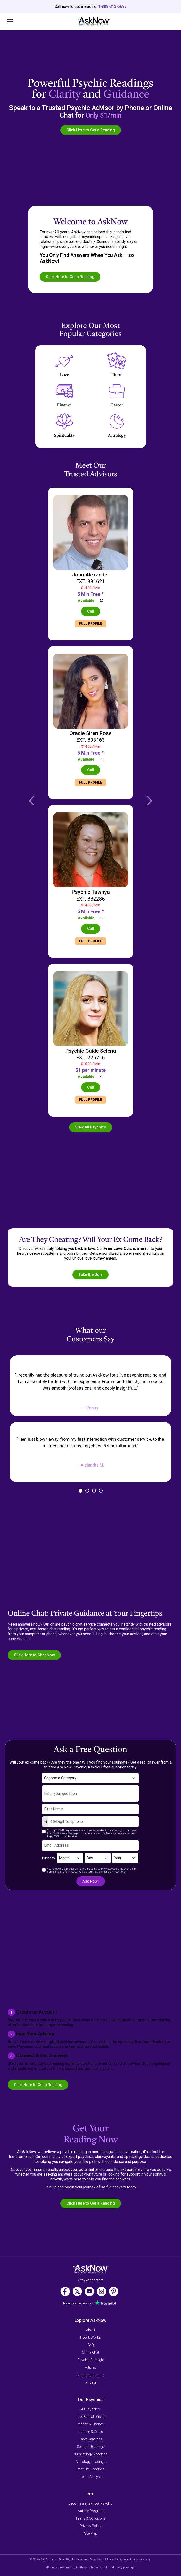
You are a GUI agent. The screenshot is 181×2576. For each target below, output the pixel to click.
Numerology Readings (90, 2454)
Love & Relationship (90, 2417)
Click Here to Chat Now (34, 1655)
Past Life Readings (91, 2469)
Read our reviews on (78, 2303)
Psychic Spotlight (90, 2360)
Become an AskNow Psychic (90, 2503)
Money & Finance (91, 2424)
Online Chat (90, 2352)
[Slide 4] (101, 1491)
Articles (90, 2367)
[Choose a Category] (90, 1778)
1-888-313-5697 (112, 6)
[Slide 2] (87, 1491)
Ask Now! (90, 1881)
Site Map (90, 2533)
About (90, 2330)
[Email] (90, 1845)
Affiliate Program (90, 2511)
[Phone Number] (93, 1821)
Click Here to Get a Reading (90, 130)
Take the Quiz (90, 1274)
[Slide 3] (94, 1491)
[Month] (70, 1858)
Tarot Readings (90, 2439)
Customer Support (90, 2375)
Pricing (90, 2382)
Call (90, 611)
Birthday (48, 1858)
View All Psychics (90, 1127)
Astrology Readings (91, 2462)
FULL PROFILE (90, 623)
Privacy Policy (118, 1871)
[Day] (98, 1858)
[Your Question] (90, 1793)
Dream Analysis (90, 2477)
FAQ (90, 2345)
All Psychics (90, 2409)
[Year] (125, 1858)
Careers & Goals (90, 2432)
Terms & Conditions (98, 1871)
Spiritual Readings (90, 2447)
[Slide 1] (80, 1491)
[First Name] (90, 1809)
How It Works (90, 2337)
